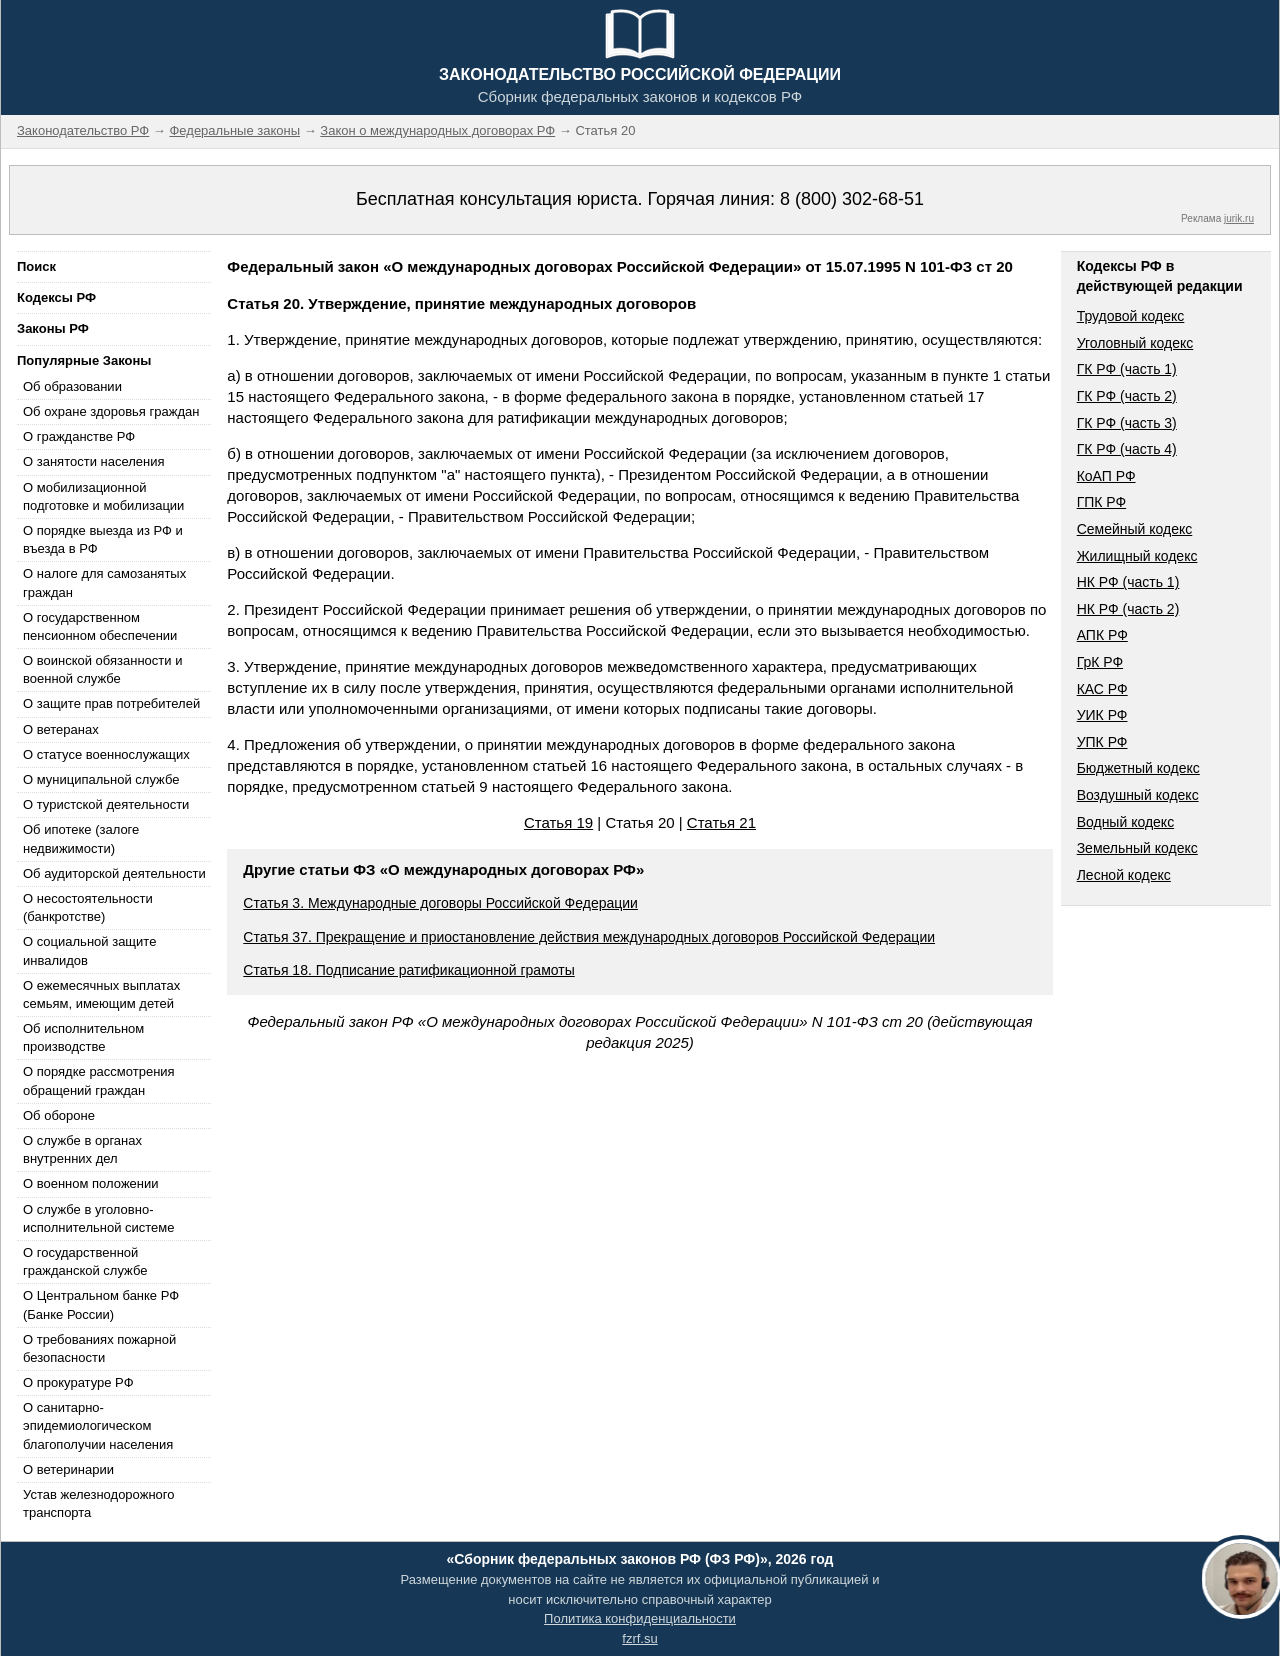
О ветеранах (61, 729)
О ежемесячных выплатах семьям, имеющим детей (101, 994)
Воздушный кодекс (1138, 795)
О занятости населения (94, 461)
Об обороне (59, 1115)
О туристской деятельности (106, 804)
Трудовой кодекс (1131, 316)
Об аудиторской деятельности (114, 873)
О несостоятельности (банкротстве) (88, 907)
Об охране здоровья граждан (111, 411)
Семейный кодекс (1135, 529)
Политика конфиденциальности (640, 1618)
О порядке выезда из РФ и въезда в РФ (103, 539)
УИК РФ (1102, 715)
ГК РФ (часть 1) (1127, 369)
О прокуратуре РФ (78, 1382)
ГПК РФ (1102, 502)
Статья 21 (721, 822)
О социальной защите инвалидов (89, 950)
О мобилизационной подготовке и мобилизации (103, 496)
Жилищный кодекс (1137, 556)
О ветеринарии (68, 1469)
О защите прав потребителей (111, 703)
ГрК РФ (1100, 662)
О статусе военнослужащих (106, 754)
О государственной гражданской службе (85, 1261)
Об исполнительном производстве (83, 1037)
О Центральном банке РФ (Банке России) (101, 1304)
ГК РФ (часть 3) (1127, 423)
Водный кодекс (1126, 822)
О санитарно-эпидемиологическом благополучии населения (98, 1425)
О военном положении (91, 1183)
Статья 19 (558, 822)
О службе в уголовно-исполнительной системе (99, 1218)
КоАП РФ (1106, 476)
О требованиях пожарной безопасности (99, 1348)
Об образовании (72, 386)
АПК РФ (1102, 635)
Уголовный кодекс (1135, 343)
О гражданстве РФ (79, 436)
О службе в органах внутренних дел (82, 1149)
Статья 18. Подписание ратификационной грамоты (408, 970)
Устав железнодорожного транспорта (98, 1503)
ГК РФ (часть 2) (1127, 396)
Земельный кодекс (1137, 848)
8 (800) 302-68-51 (852, 199)
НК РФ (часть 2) (1128, 609)
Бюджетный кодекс (1138, 768)
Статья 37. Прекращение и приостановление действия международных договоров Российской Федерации (589, 937)
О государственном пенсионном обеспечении (100, 626)
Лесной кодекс (1124, 875)
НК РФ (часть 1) (1128, 582)
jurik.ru (1239, 218)
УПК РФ (1102, 742)
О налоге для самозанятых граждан (104, 582)
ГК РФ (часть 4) (1127, 449)
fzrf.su (639, 1638)
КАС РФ (1102, 689)
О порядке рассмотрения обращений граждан (99, 1080)
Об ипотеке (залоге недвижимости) (81, 838)
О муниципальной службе (101, 779)
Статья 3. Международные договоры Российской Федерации (440, 903)
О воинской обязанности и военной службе (102, 669)
